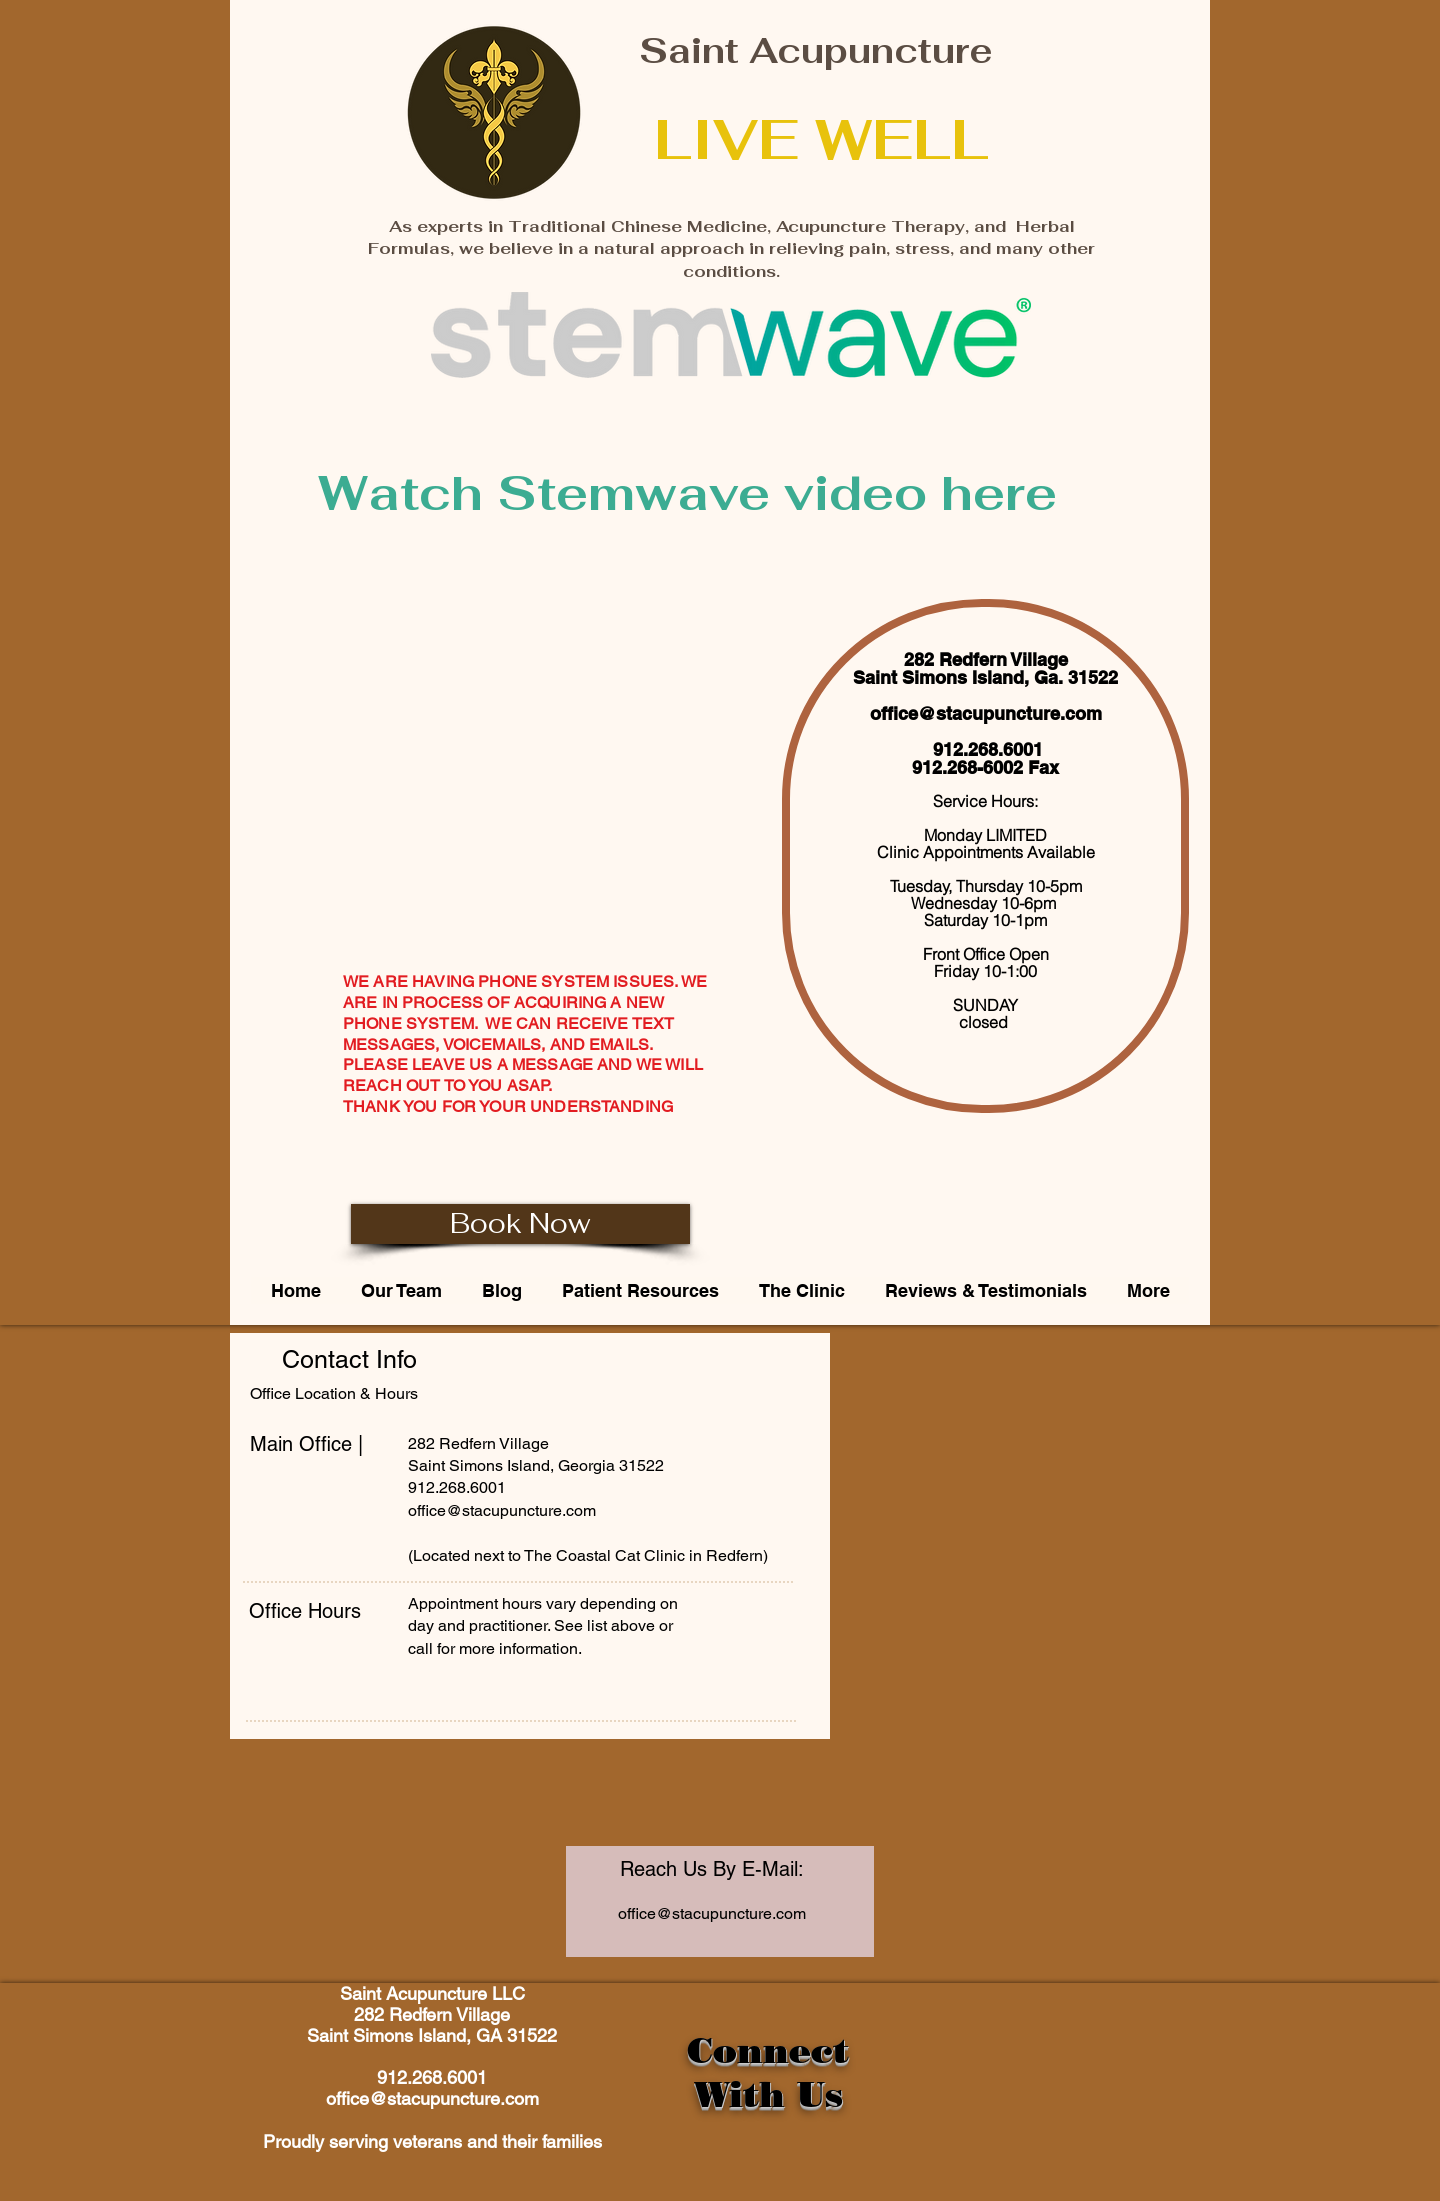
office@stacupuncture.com (986, 713)
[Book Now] (520, 1224)
